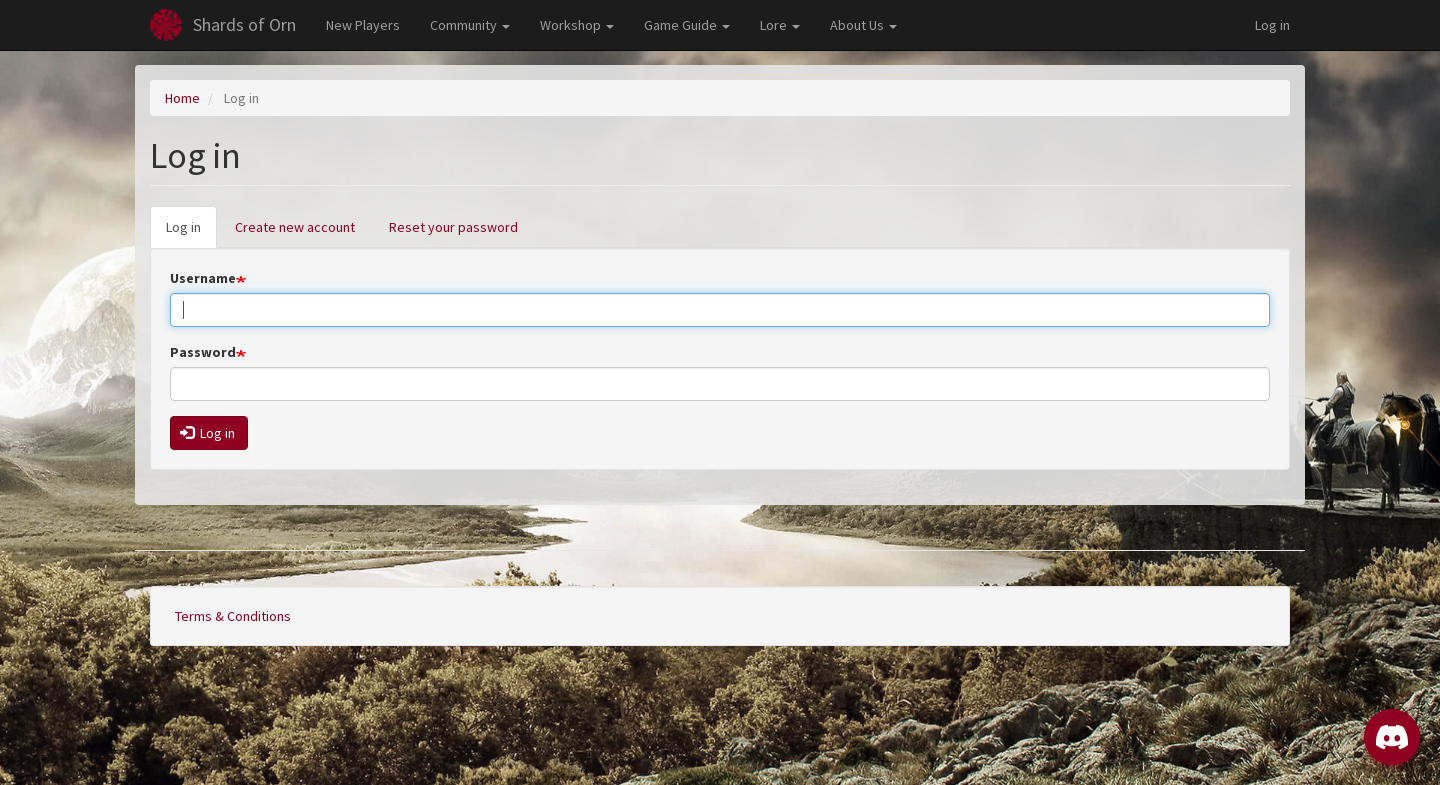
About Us (863, 25)
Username (203, 278)
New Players (363, 25)
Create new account (295, 227)
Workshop (577, 25)
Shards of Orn (244, 24)
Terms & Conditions (233, 616)
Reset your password (453, 227)
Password (203, 352)
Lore (780, 25)
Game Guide (687, 25)
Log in (1272, 25)
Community (470, 25)
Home (182, 98)
